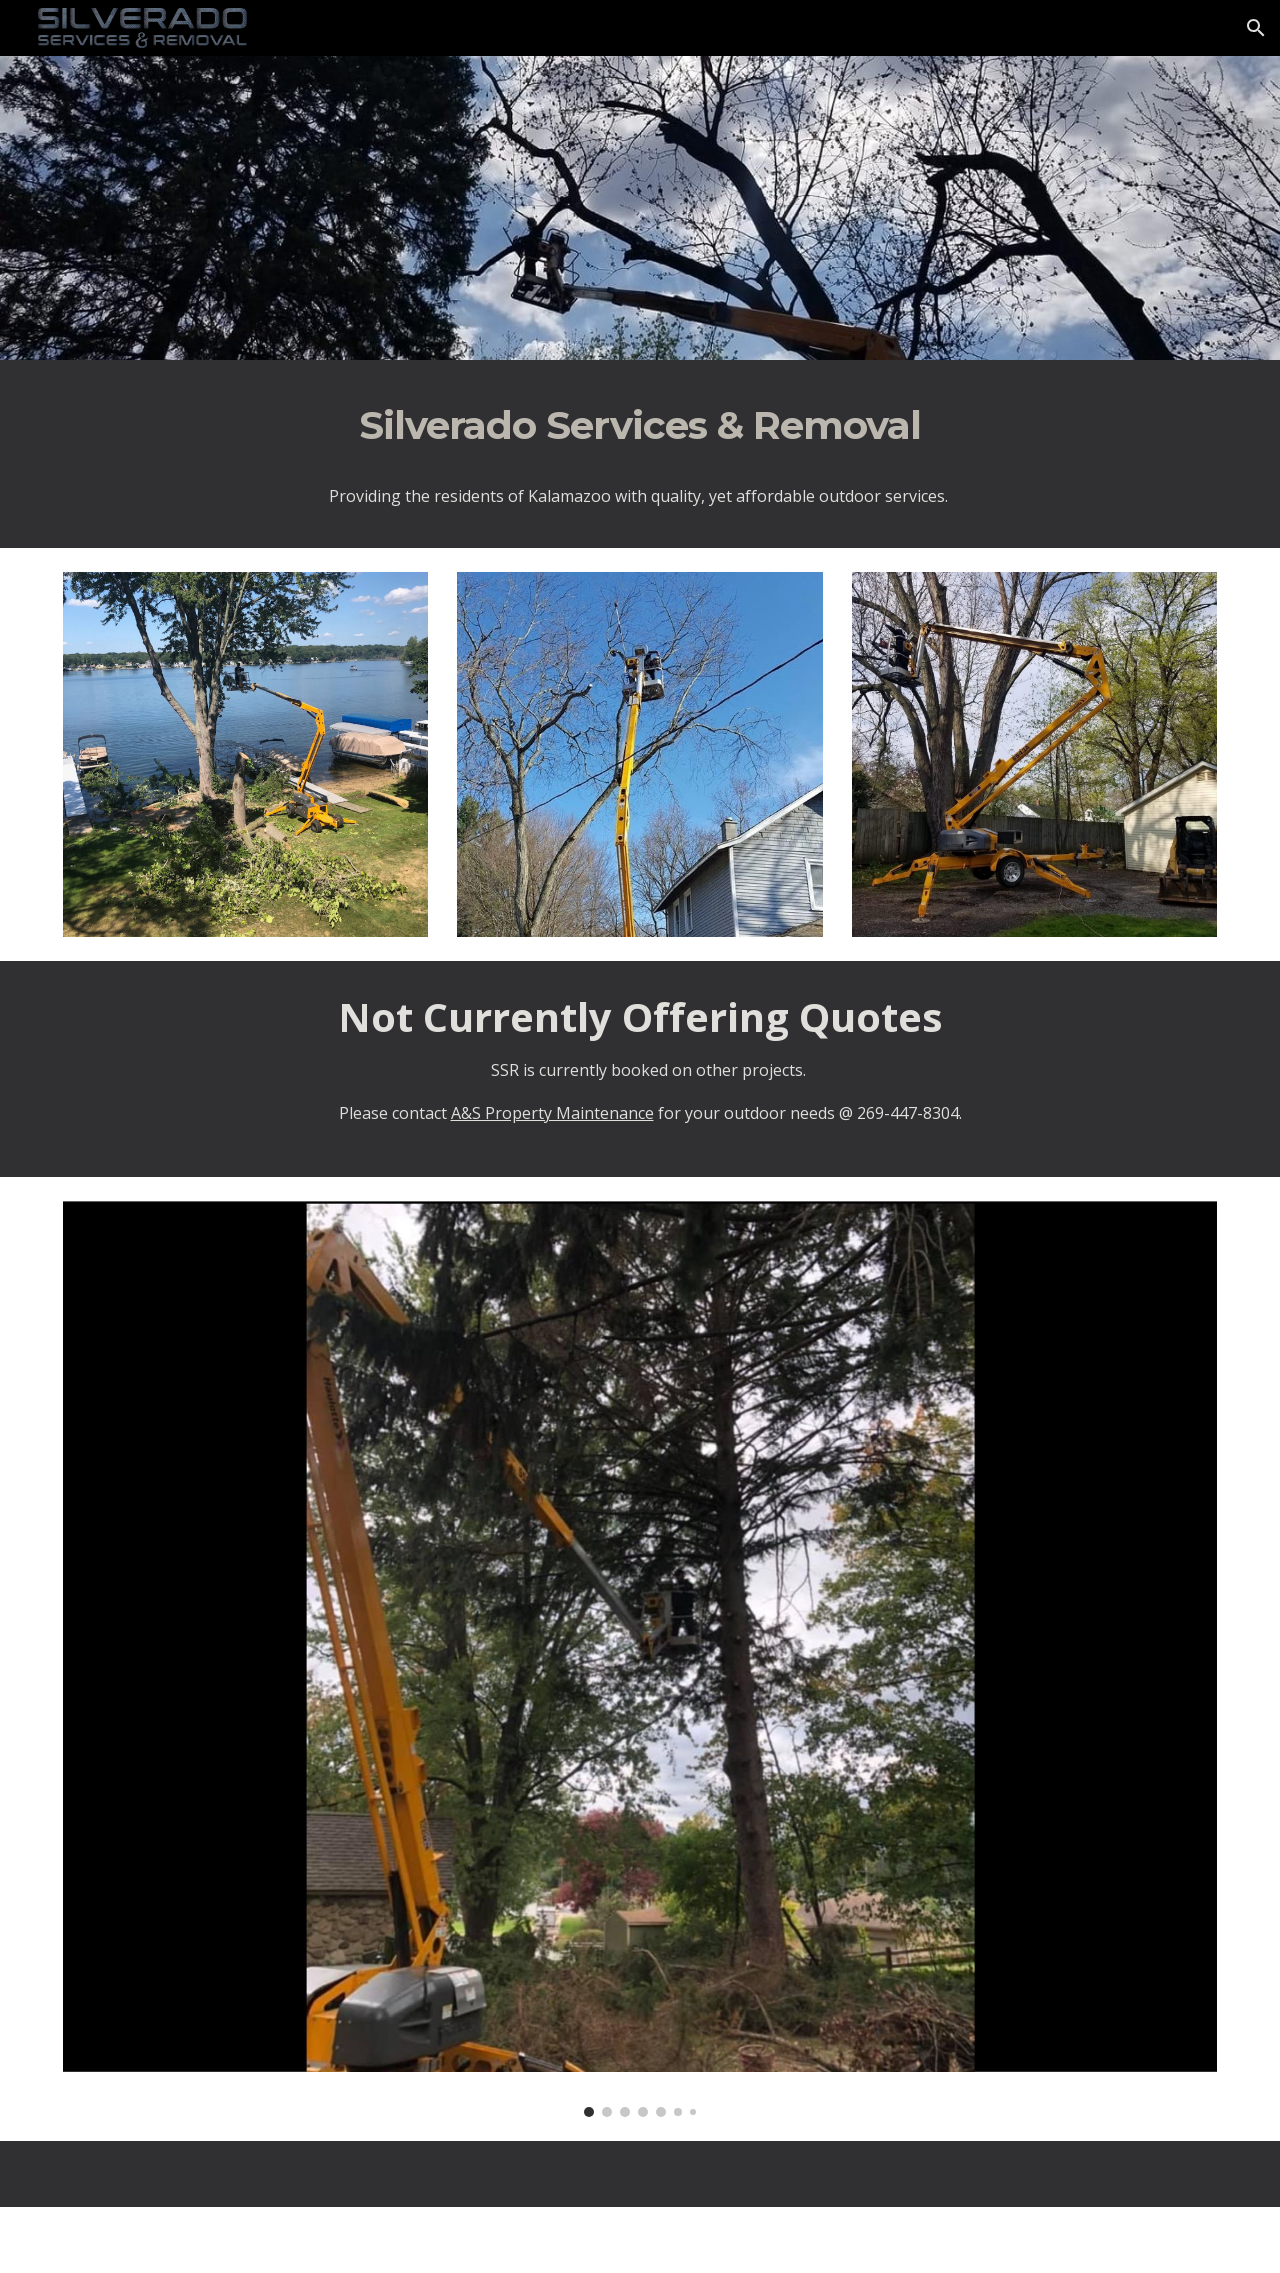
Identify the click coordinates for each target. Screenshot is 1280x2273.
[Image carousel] (640, 1659)
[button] (1256, 28)
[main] (640, 426)
